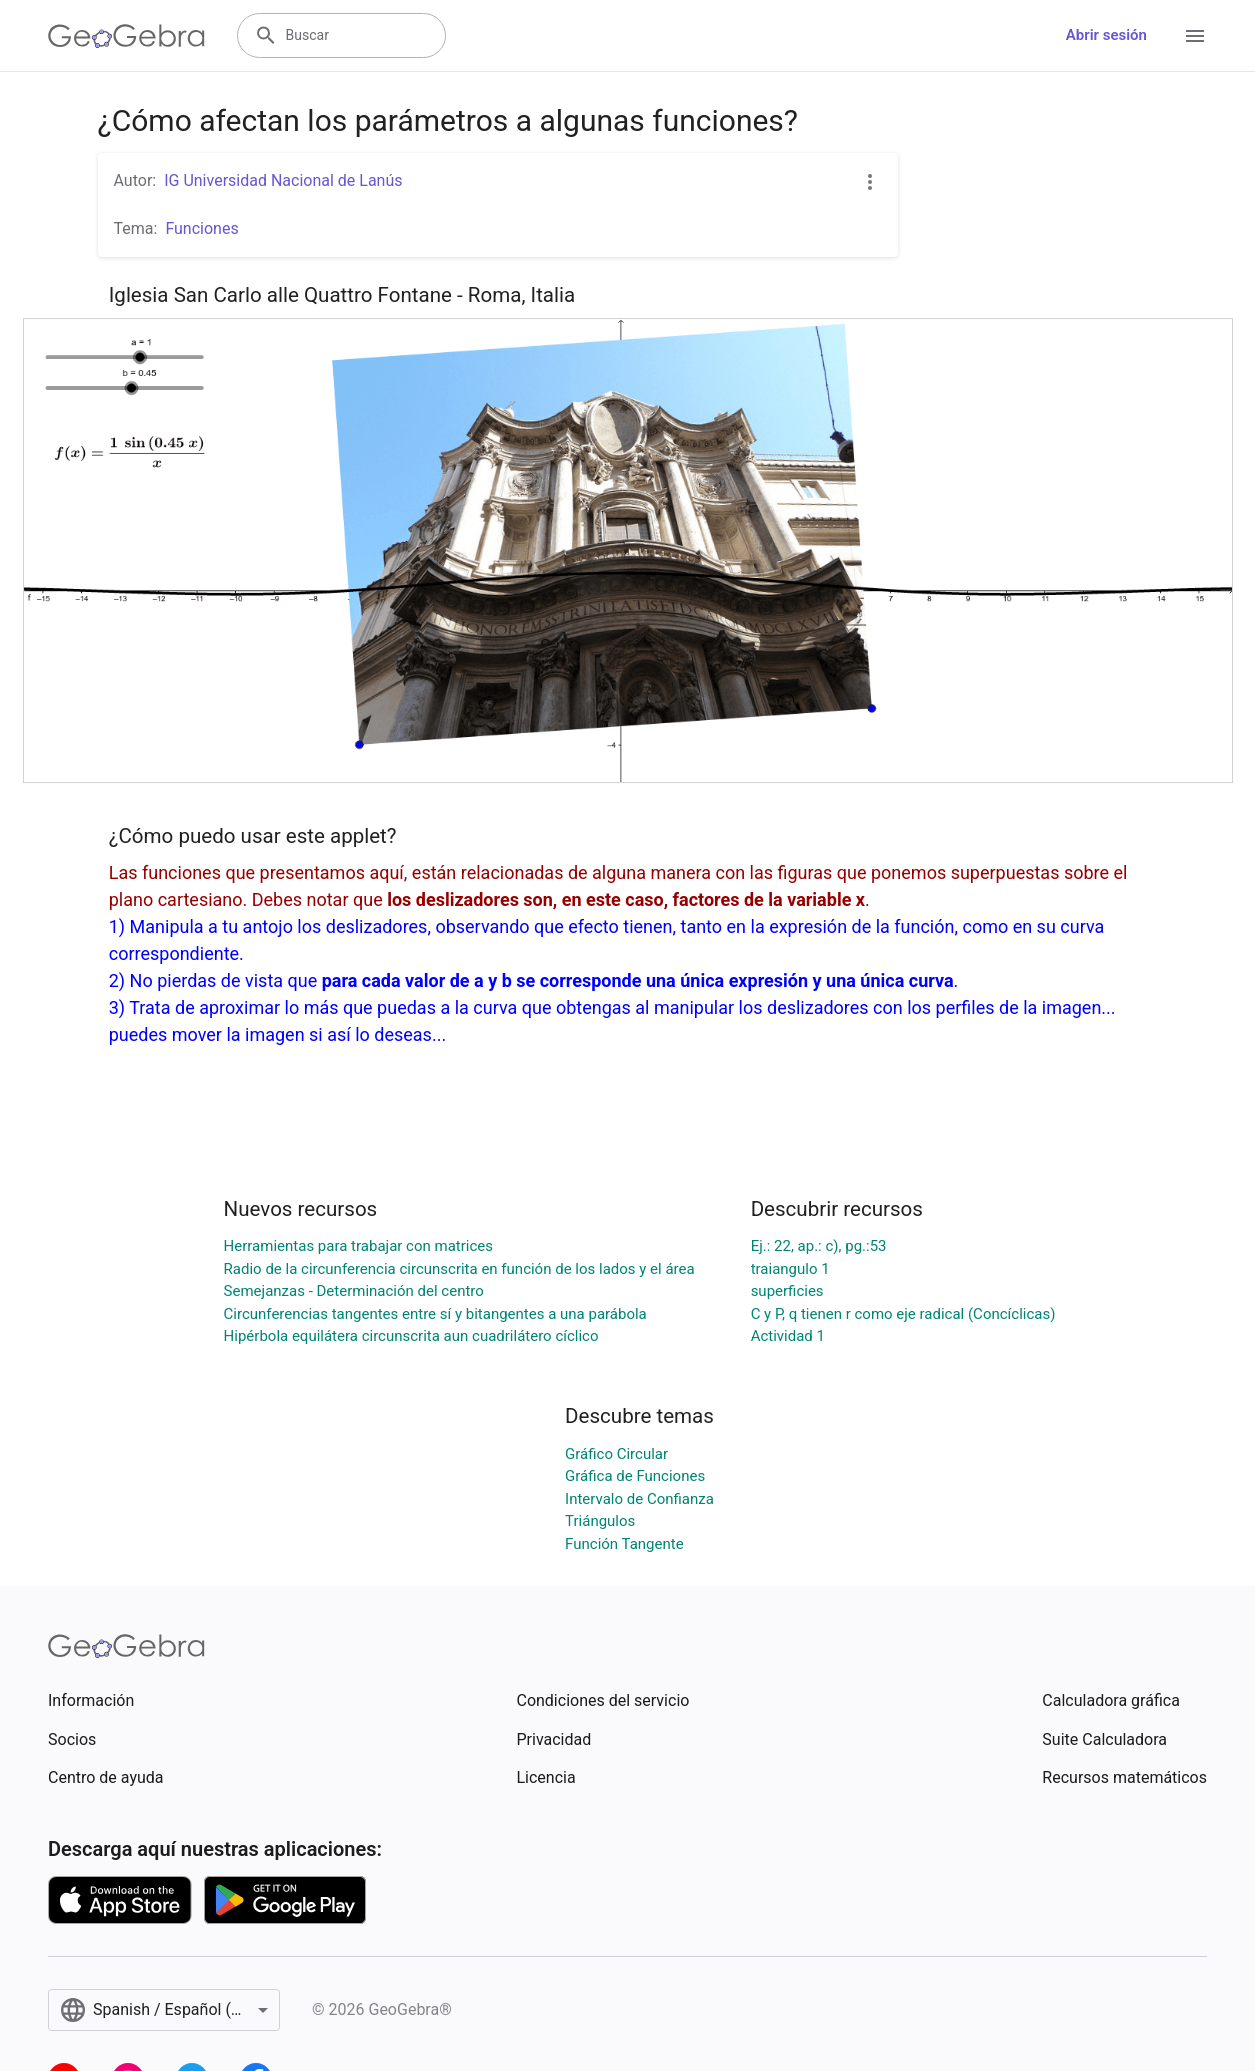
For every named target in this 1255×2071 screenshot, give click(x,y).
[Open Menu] (1195, 36)
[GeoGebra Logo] (126, 36)
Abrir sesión (1106, 35)
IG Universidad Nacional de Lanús (283, 180)
